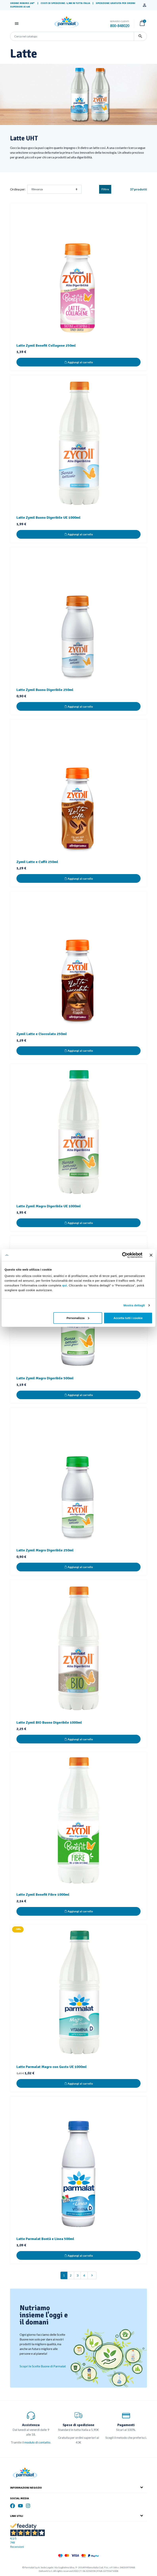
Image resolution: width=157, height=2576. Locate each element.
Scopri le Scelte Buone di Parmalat (43, 2366)
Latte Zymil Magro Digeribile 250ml (45, 1550)
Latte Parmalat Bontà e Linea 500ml (45, 2239)
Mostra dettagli (134, 1305)
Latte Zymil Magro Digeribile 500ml (45, 1378)
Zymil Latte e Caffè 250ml (37, 862)
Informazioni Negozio (26, 2487)
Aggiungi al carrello (78, 362)
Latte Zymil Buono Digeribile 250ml (44, 690)
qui (64, 1285)
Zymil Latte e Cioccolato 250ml (41, 1034)
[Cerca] (72, 36)
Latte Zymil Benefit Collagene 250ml (46, 345)
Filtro (105, 189)
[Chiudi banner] (151, 1255)
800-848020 (119, 26)
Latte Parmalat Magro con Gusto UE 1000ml (51, 2067)
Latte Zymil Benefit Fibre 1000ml (42, 1894)
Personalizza (78, 1317)
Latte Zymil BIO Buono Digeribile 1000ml (49, 1722)
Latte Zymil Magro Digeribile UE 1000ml (48, 1206)
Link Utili (16, 2516)
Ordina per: (18, 189)
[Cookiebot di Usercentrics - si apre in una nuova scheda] (125, 1255)
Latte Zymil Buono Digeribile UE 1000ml (48, 517)
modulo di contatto (37, 2442)
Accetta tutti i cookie (128, 1317)
